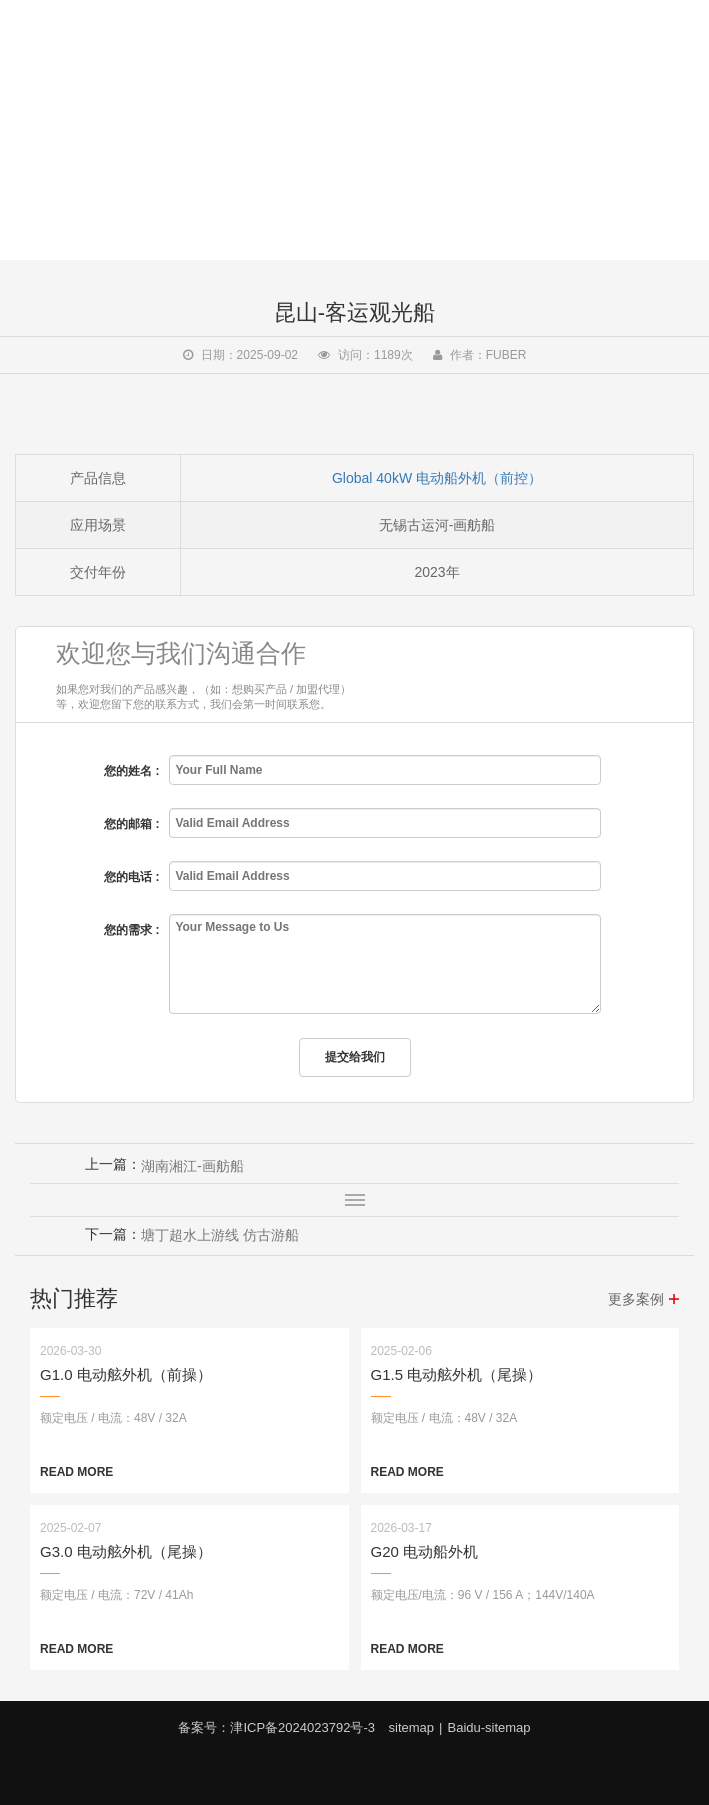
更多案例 (636, 1299)
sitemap (412, 1727)
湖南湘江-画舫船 (192, 1166)
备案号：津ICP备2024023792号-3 (276, 1727)
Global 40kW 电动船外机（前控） (437, 478)
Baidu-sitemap (488, 1727)
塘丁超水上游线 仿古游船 (220, 1235)
